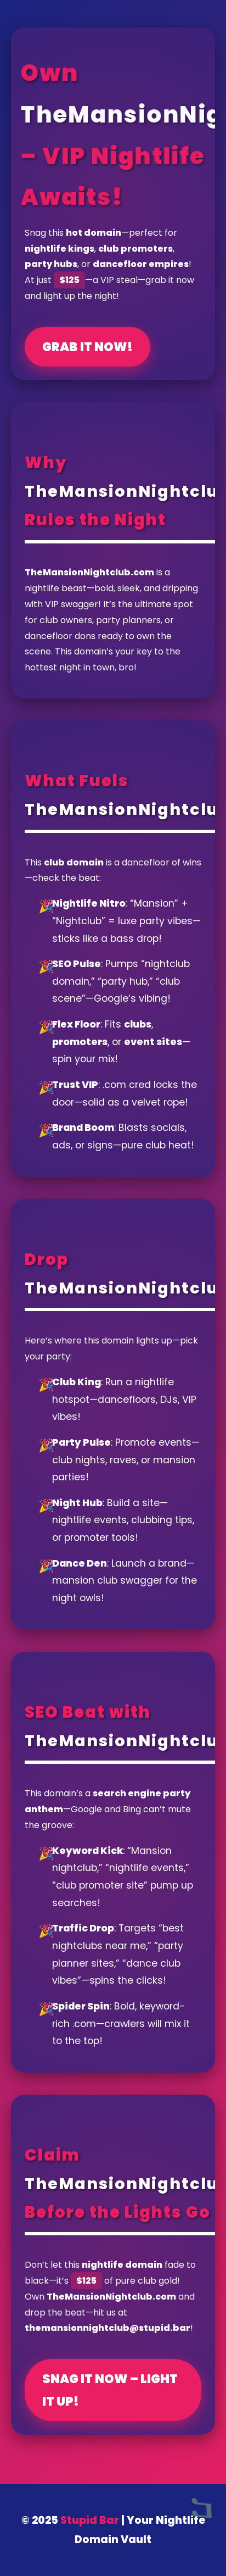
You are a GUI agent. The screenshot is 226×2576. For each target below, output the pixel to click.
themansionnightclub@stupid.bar (107, 2328)
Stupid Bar (89, 2520)
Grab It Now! (87, 347)
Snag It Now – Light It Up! (110, 2390)
